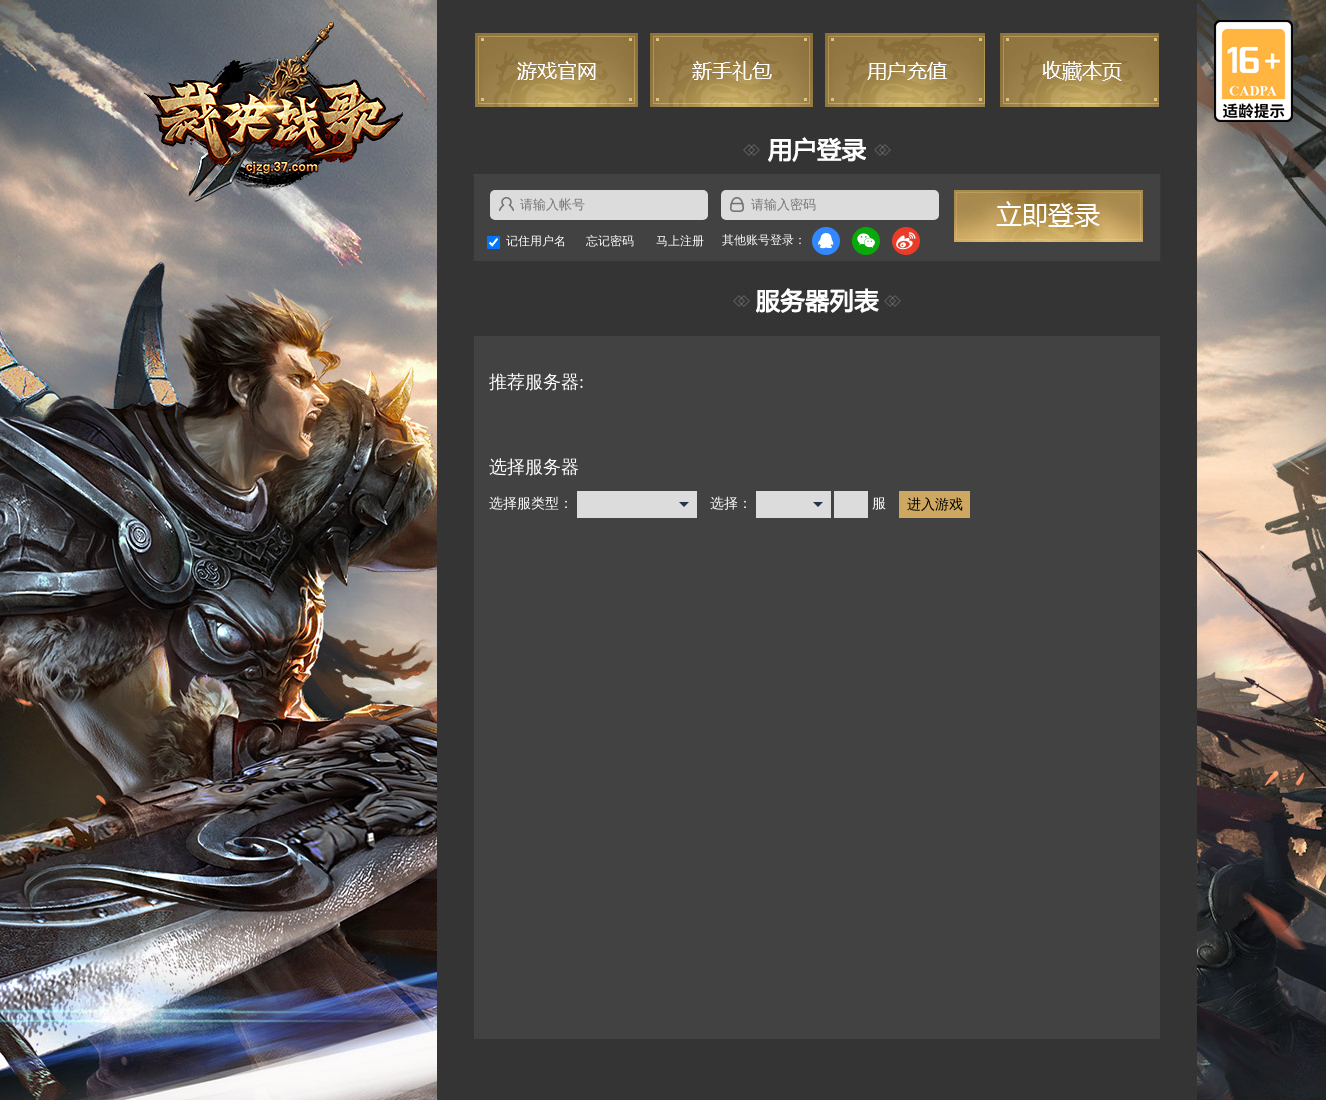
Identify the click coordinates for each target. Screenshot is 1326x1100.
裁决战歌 (273, 112)
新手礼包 (731, 70)
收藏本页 (1077, 70)
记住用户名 (536, 241)
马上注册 (680, 241)
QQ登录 (826, 241)
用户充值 (903, 70)
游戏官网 (557, 70)
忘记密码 (610, 241)
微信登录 (866, 241)
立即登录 (1048, 216)
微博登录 (906, 241)
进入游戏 (935, 504)
